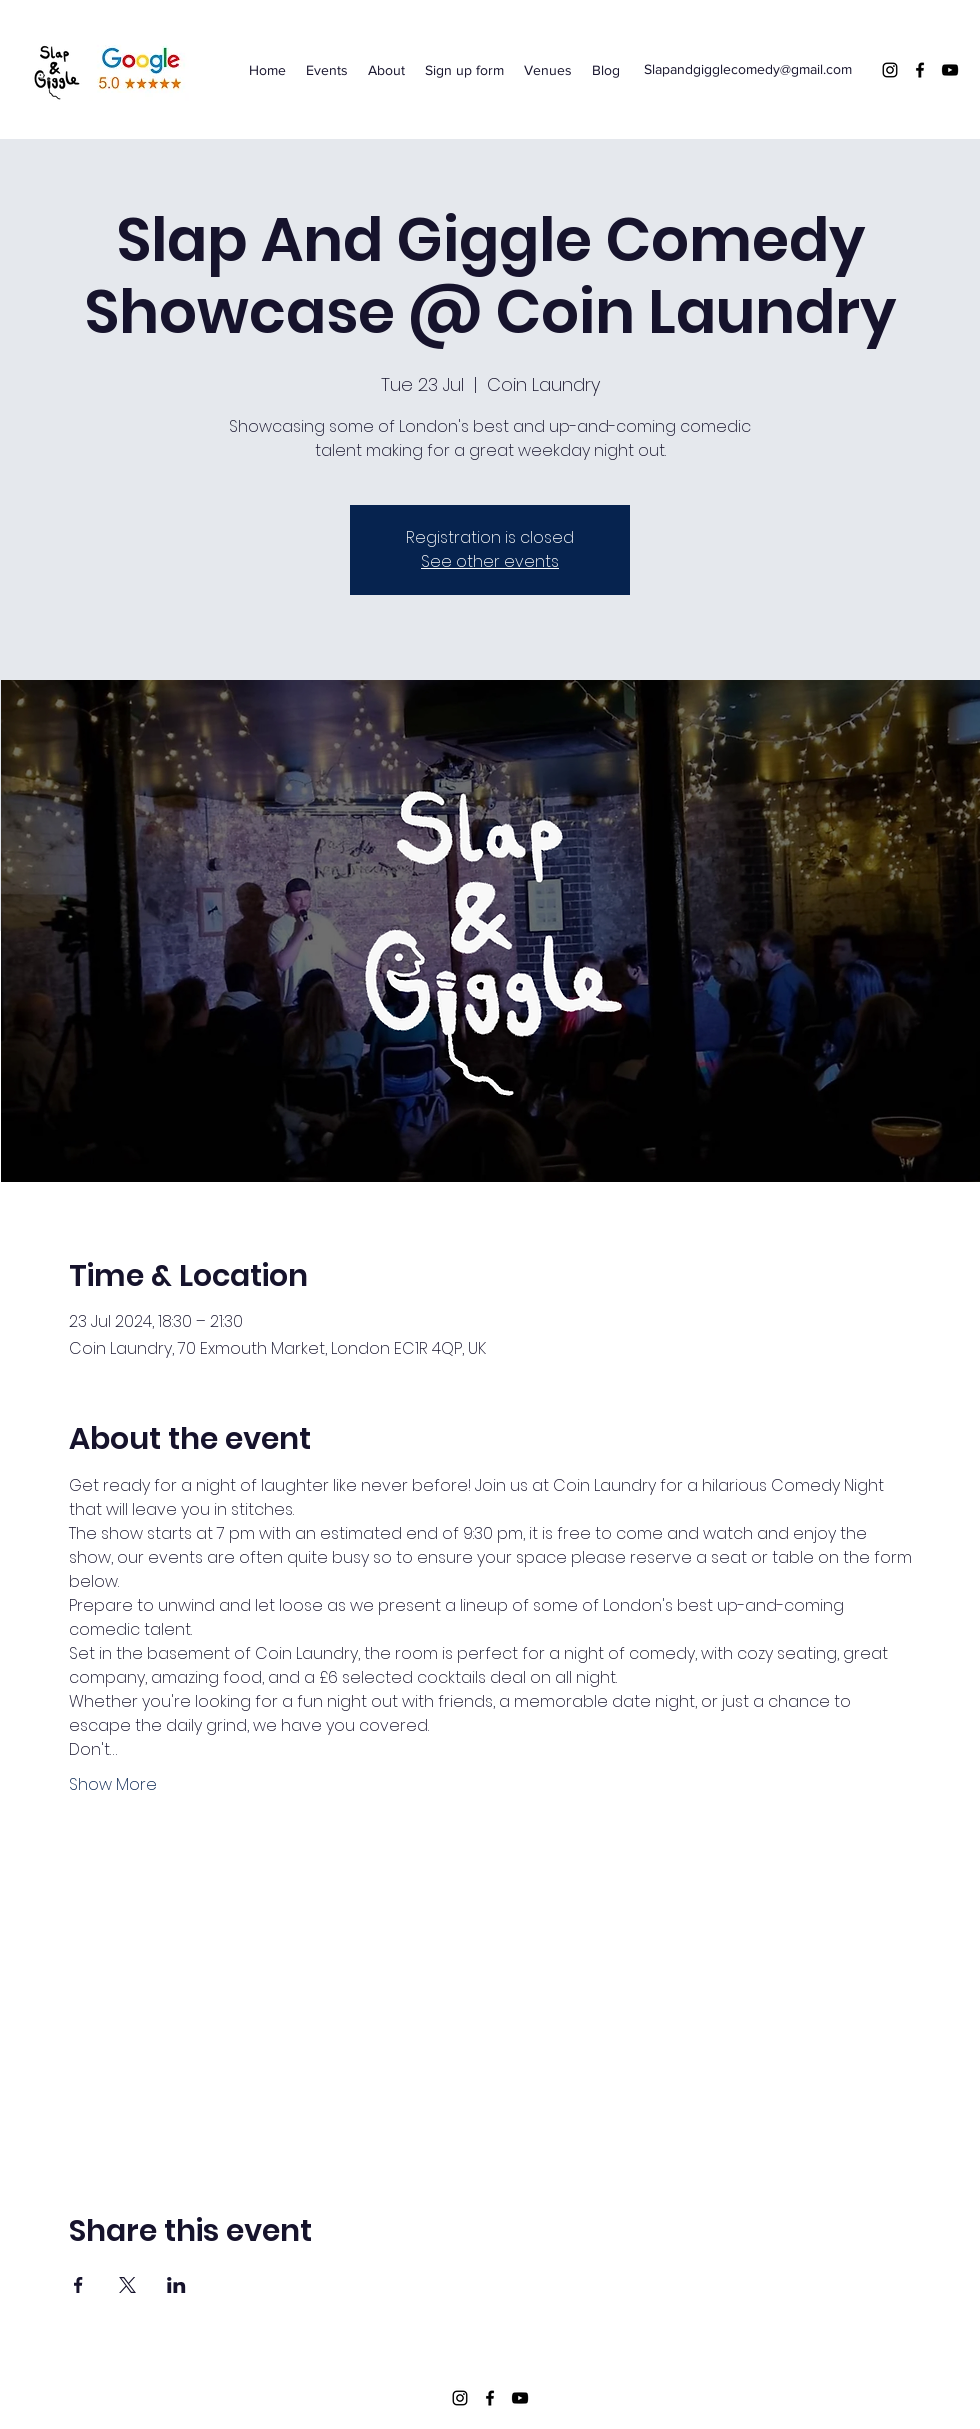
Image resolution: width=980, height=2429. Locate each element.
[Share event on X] (127, 2285)
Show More (113, 1785)
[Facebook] (920, 70)
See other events (490, 561)
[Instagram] (890, 70)
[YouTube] (950, 70)
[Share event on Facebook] (78, 2285)
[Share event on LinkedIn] (176, 2285)
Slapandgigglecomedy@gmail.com (748, 69)
